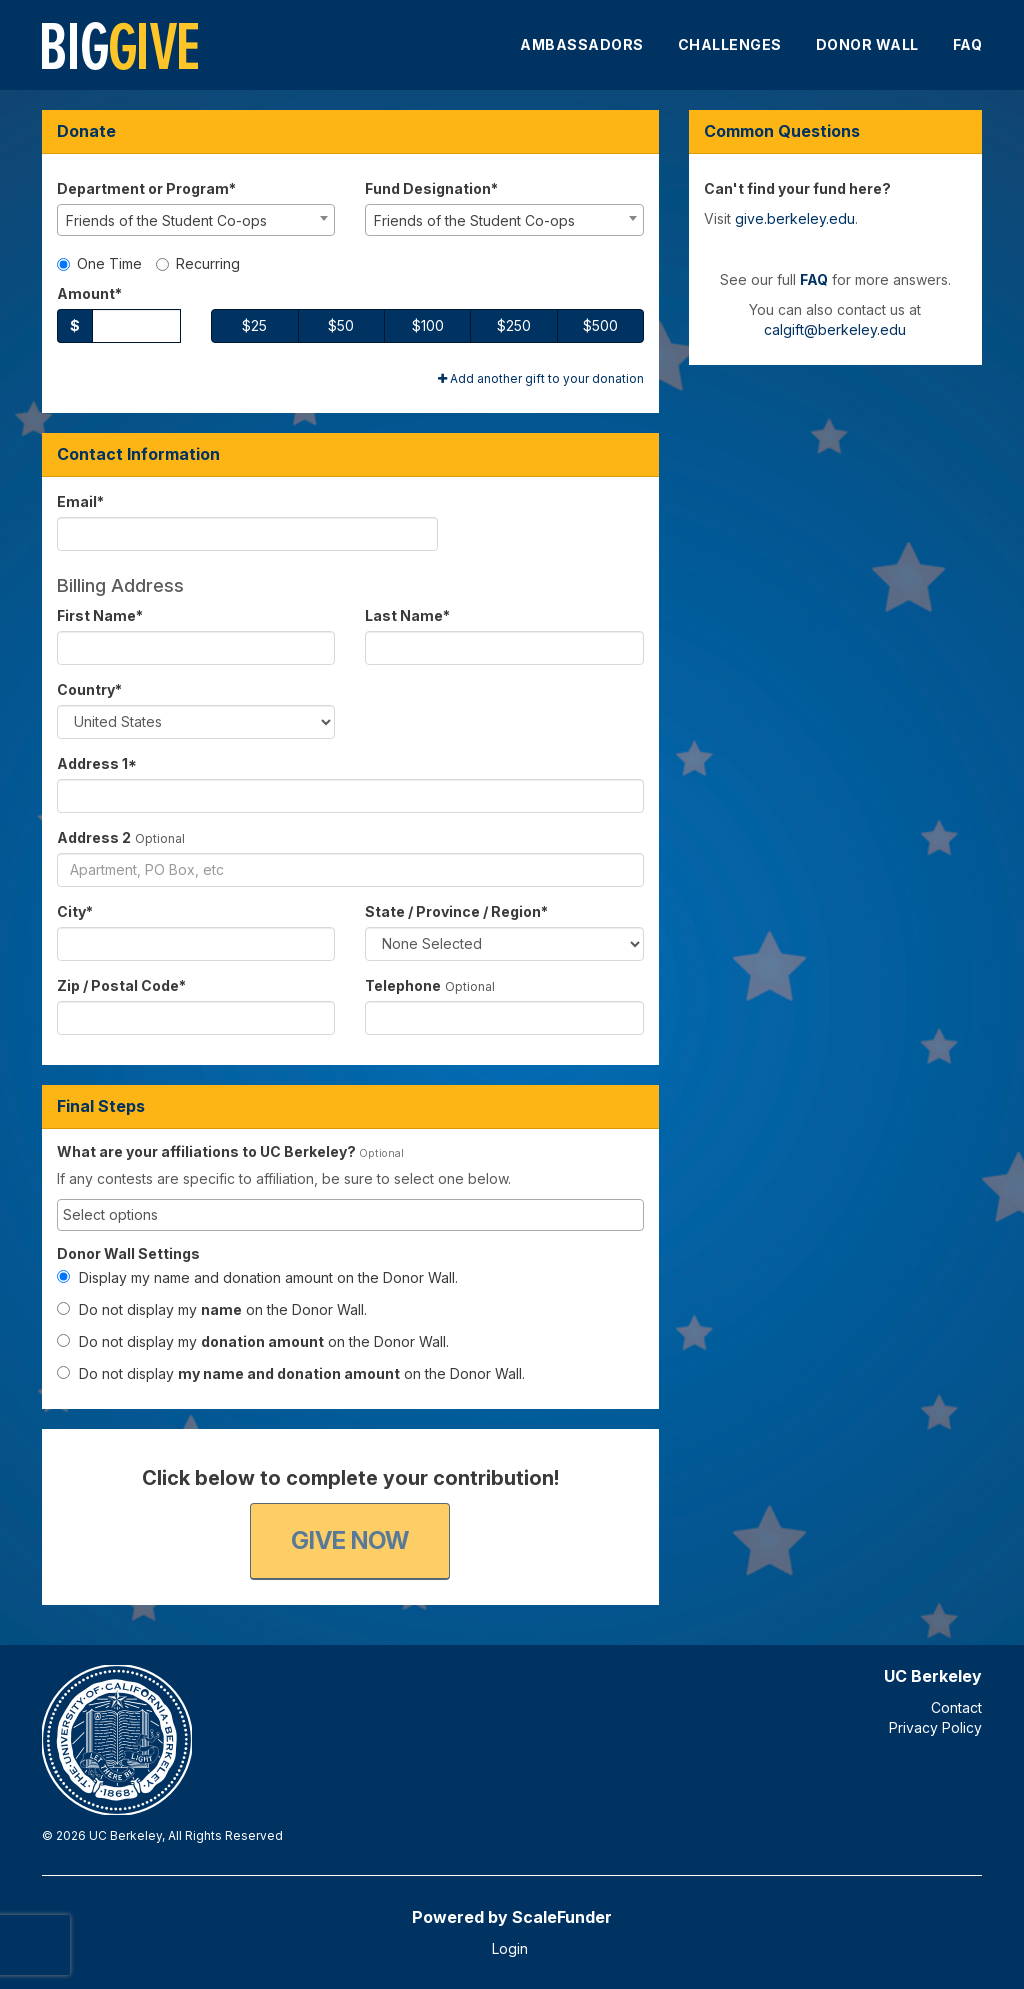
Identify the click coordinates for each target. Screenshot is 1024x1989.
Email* (80, 501)
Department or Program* (146, 188)
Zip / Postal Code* (121, 985)
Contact (956, 1707)
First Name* (100, 615)
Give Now (350, 1540)
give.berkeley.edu (795, 218)
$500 (600, 325)
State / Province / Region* (456, 911)
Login (510, 1948)
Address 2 (94, 837)
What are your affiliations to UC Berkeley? (206, 1151)
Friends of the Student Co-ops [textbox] (166, 220)
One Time (99, 263)
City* (75, 911)
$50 (341, 325)
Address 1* (97, 763)
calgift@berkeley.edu (835, 329)
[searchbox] (350, 1215)
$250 (514, 325)
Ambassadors (582, 44)
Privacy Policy (935, 1727)
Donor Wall (867, 44)
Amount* (89, 293)
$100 (428, 325)
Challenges (730, 44)
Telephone (403, 985)
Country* (89, 689)
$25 (254, 325)
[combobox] (196, 220)
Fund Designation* (431, 188)
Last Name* (407, 615)
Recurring (198, 263)
